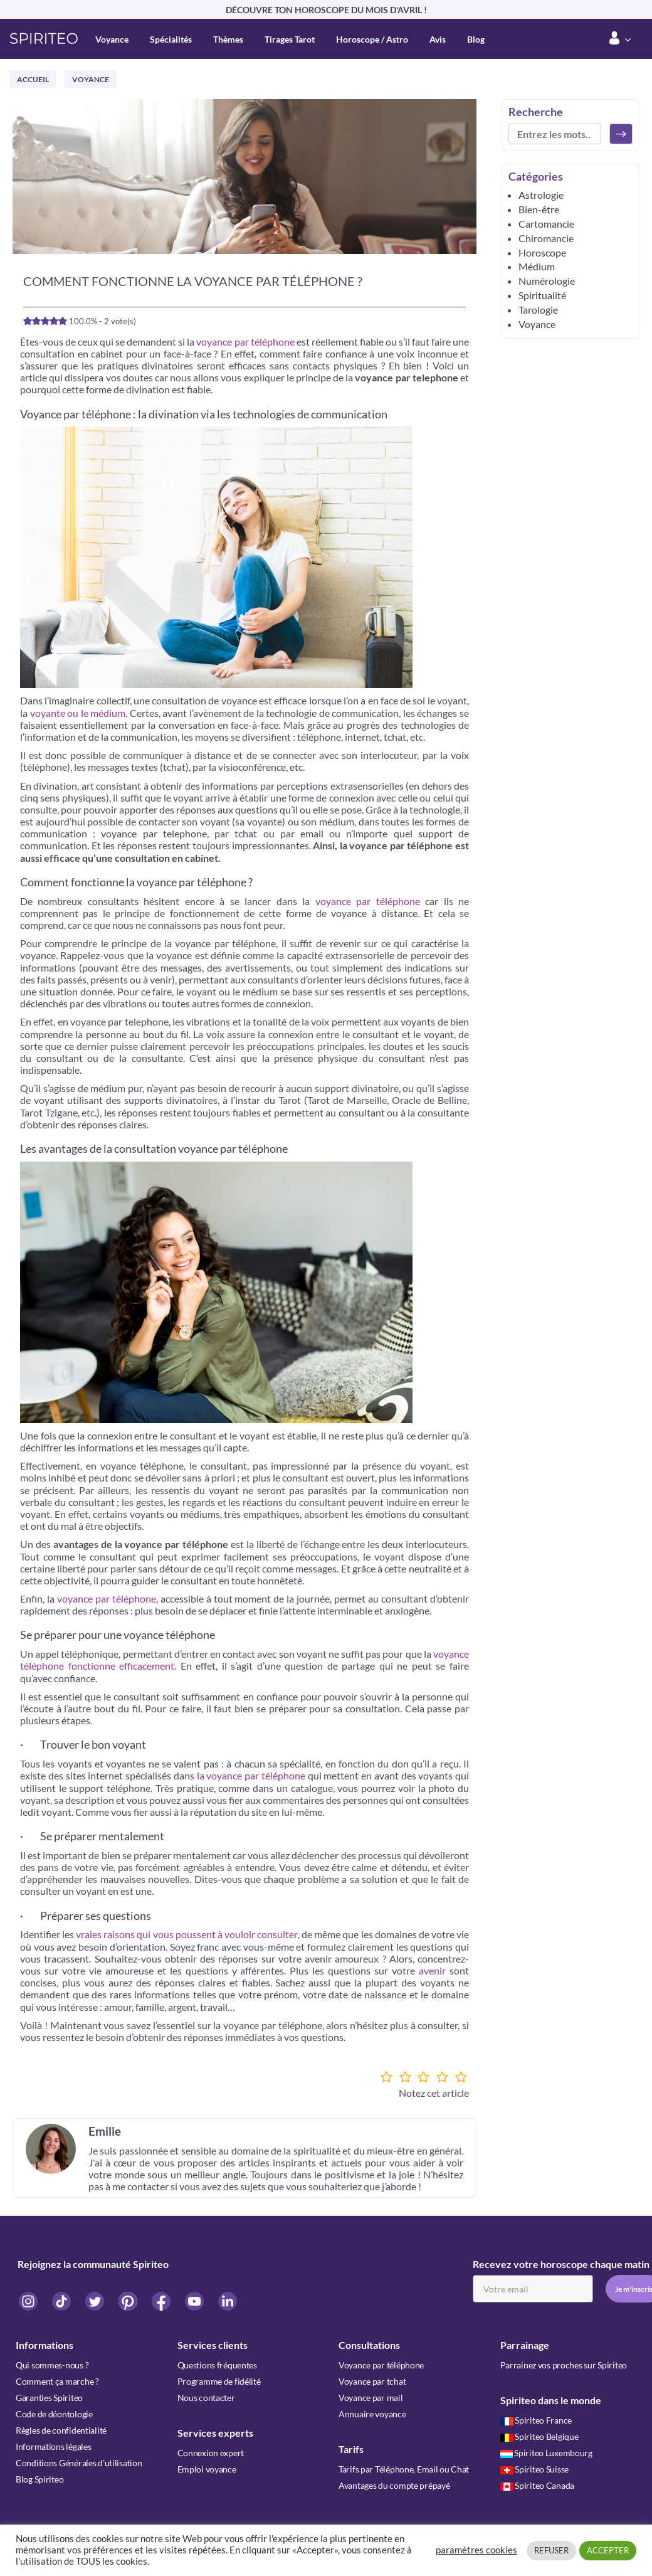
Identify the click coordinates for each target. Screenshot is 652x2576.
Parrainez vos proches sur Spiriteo (563, 2365)
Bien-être (538, 209)
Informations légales (53, 2446)
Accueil (33, 79)
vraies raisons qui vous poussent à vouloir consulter (186, 1934)
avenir (432, 1970)
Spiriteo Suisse (534, 2469)
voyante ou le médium (78, 713)
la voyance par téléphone (251, 1775)
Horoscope (542, 252)
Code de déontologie (54, 2414)
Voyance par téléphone (381, 2365)
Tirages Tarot (290, 39)
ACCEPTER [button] (608, 2550)
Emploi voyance (206, 2469)
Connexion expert (210, 2452)
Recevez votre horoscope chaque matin (561, 2264)
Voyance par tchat (372, 2381)
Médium (536, 266)
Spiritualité (542, 295)
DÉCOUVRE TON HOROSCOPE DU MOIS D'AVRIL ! (326, 9)
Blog (476, 39)
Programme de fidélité (219, 2381)
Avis (437, 39)
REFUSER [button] (551, 2550)
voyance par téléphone (245, 341)
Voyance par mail (371, 2397)
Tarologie (538, 309)
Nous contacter (206, 2397)
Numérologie (546, 281)
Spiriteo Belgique (539, 2436)
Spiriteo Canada (537, 2485)
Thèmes (228, 39)
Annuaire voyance (372, 2414)
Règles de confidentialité (61, 2430)
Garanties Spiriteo (49, 2397)
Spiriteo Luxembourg (546, 2452)
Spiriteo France (536, 2420)
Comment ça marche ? (57, 2381)
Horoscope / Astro (372, 39)
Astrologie (541, 195)
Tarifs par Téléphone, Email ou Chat (404, 2469)
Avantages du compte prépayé (394, 2485)
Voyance (112, 39)
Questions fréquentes (217, 2365)
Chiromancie (546, 238)
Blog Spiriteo (39, 2479)
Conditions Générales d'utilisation (79, 2462)
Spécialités (171, 39)
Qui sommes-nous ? (52, 2365)
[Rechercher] (621, 134)
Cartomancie (546, 224)
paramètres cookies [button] (476, 2550)
